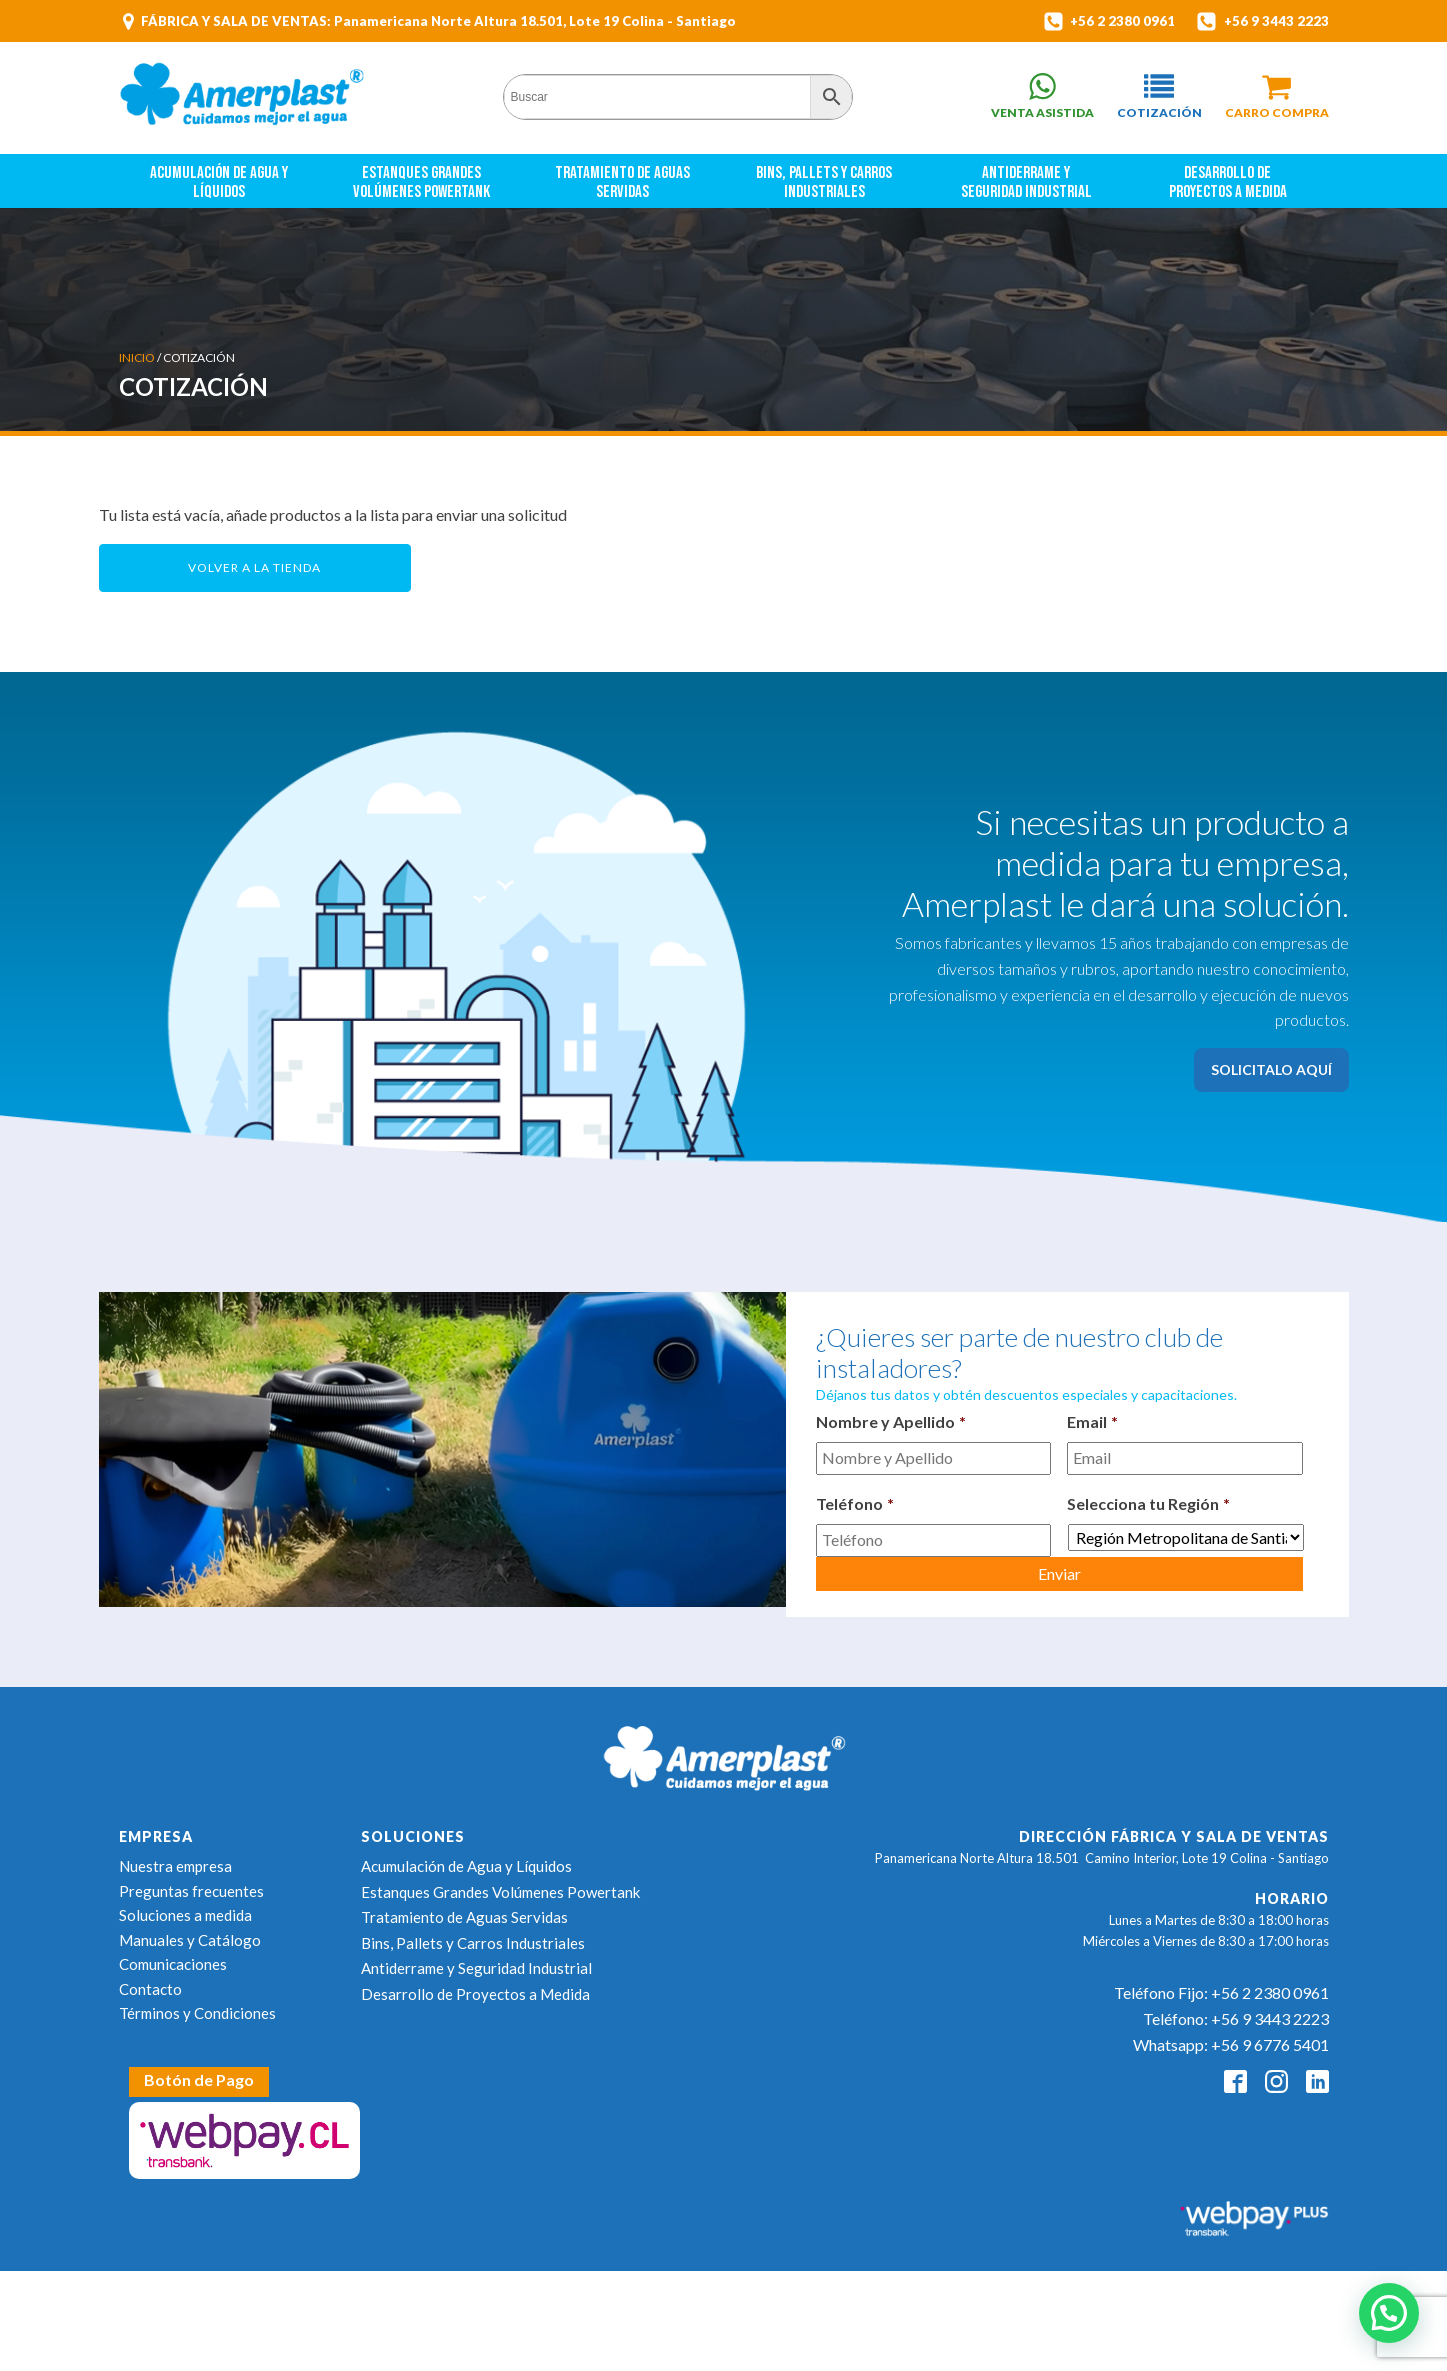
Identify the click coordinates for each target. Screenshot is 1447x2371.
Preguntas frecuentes (191, 1891)
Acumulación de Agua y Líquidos (220, 182)
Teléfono (855, 1503)
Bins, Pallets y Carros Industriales (825, 182)
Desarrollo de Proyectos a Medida (1228, 182)
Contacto (150, 1989)
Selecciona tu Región (1148, 1503)
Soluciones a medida (185, 1915)
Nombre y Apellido (891, 1421)
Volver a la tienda (254, 567)
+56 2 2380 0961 (1121, 21)
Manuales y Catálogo (190, 1940)
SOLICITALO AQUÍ (1271, 1069)
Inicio (137, 357)
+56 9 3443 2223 (1276, 21)
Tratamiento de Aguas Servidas (624, 182)
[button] (1159, 96)
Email (1092, 1421)
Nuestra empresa (175, 1866)
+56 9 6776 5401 (1270, 2044)
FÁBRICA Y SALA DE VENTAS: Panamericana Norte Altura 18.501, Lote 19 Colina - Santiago (438, 21)
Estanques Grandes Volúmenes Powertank (421, 182)
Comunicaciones (173, 1964)
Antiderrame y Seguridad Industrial (1026, 182)
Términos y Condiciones (197, 2013)
